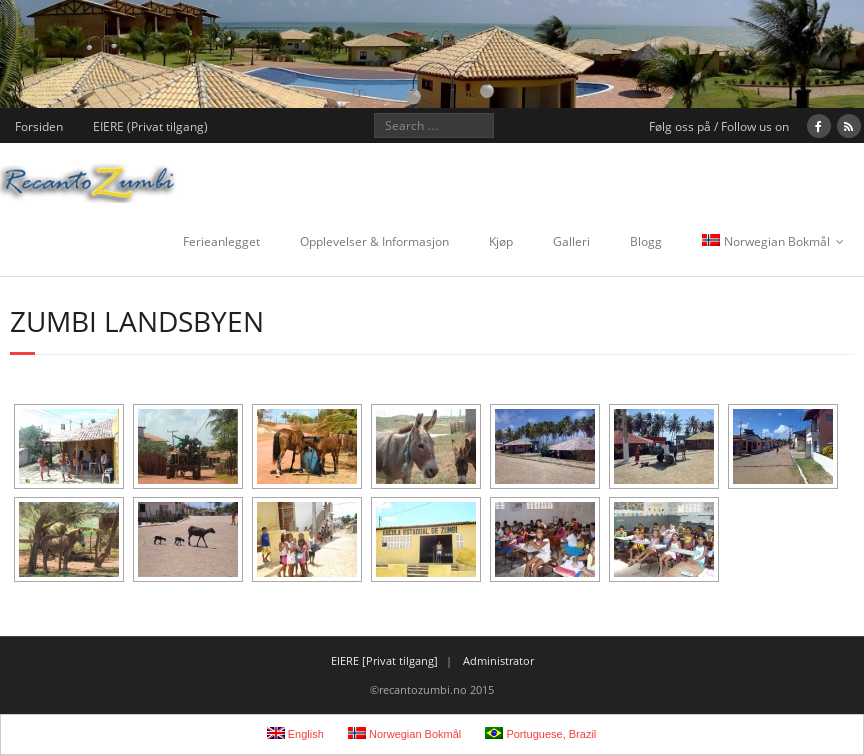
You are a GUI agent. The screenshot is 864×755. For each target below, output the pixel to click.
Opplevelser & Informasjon (374, 241)
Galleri (571, 241)
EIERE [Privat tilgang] (384, 660)
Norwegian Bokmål (766, 241)
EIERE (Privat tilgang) (150, 126)
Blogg (646, 241)
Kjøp (501, 241)
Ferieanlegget (221, 241)
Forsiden (39, 126)
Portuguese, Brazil (540, 733)
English (295, 733)
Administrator (498, 660)
